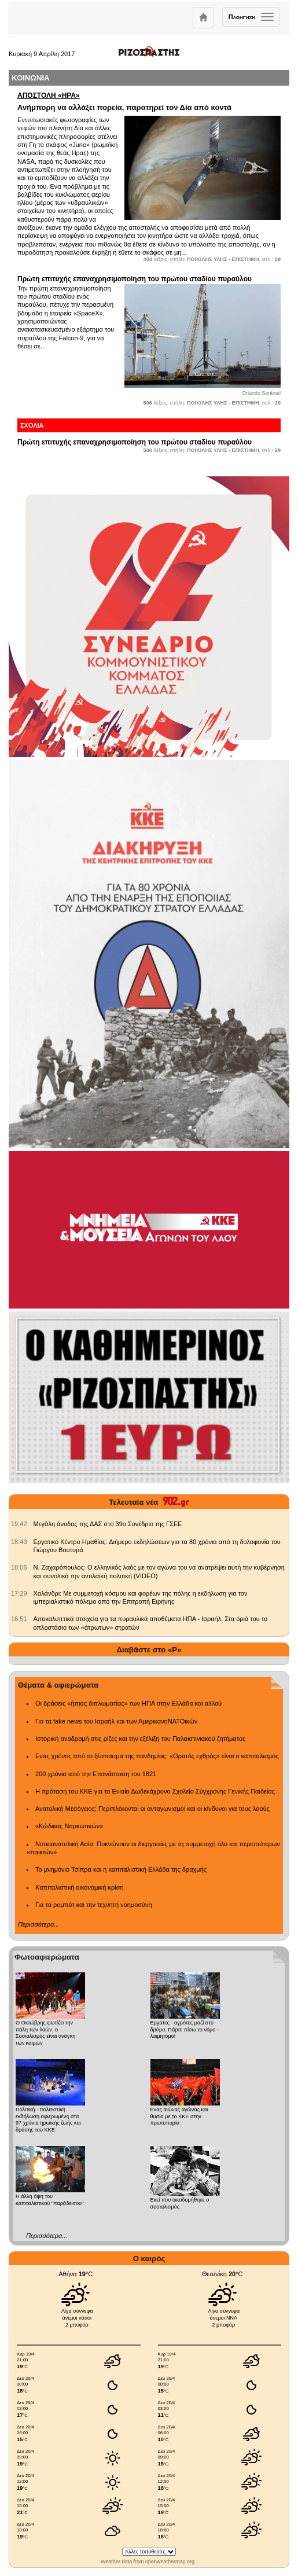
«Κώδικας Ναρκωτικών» (69, 1825)
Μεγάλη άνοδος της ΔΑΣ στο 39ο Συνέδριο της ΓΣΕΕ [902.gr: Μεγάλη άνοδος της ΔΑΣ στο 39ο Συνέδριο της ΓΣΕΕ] (108, 1523)
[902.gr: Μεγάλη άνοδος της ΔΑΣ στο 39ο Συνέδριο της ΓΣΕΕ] (19, 1523)
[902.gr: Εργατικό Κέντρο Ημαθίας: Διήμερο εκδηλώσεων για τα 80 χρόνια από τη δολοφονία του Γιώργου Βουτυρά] (19, 1541)
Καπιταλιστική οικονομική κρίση (79, 1887)
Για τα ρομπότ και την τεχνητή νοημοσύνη (93, 1904)
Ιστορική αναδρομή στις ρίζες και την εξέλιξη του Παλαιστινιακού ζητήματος (140, 1738)
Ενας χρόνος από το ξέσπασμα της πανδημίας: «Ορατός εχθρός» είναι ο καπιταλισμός (156, 1755)
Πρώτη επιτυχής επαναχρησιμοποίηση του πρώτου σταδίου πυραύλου (134, 279)
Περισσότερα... (38, 1924)
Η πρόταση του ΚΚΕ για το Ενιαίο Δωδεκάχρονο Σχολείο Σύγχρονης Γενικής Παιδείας (155, 1791)
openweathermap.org (169, 2561)
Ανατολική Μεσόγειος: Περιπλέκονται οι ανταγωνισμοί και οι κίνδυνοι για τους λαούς (152, 1808)
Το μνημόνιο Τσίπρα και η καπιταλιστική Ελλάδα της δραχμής (121, 1869)
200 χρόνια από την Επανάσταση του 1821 (95, 1773)
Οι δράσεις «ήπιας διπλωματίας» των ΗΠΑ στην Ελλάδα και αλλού (128, 1703)
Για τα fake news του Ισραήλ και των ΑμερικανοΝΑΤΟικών (116, 1721)
